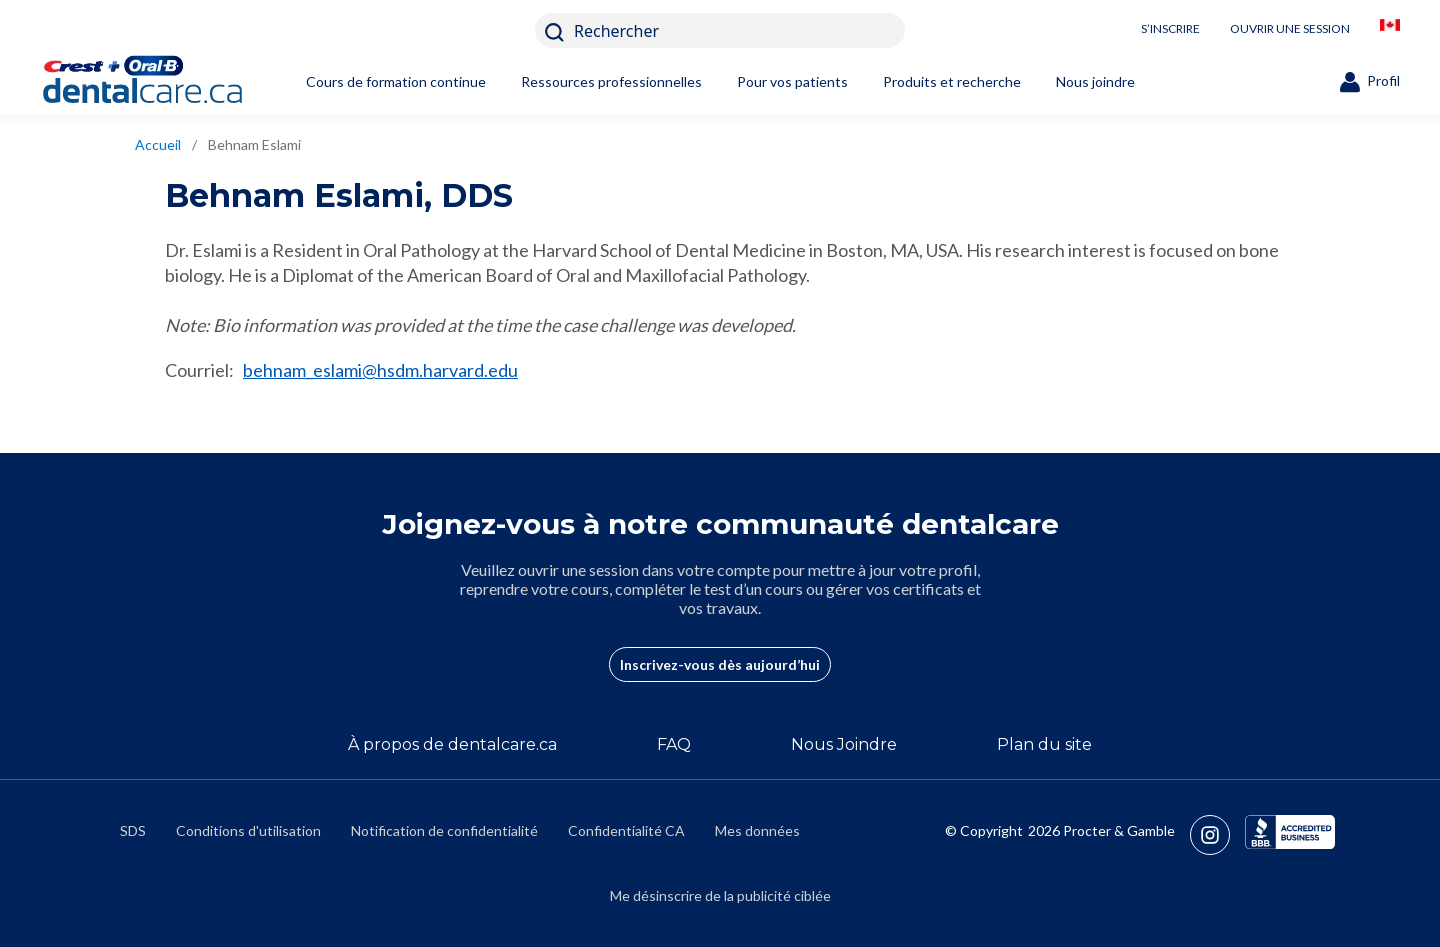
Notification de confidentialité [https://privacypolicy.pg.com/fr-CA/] (444, 830)
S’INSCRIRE (1170, 28)
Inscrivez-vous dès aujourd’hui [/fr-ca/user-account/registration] (720, 664)
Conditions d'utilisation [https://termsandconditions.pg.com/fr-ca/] (248, 830)
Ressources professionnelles (611, 81)
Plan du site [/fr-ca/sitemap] (1044, 744)
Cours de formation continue (396, 81)
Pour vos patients (792, 81)
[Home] (175, 82)
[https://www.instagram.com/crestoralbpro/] (1217, 835)
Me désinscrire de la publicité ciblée (720, 895)
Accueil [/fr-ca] (158, 144)
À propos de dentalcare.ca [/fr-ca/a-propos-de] (452, 744)
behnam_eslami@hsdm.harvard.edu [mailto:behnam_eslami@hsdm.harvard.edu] (380, 370)
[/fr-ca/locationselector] (1390, 30)
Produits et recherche (952, 81)
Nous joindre (1095, 81)
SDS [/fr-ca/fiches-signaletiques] (133, 830)
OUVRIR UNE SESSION (1290, 28)
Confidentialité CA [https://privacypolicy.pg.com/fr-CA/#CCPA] (626, 830)
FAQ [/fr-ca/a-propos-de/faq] (674, 744)
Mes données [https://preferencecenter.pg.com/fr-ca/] (757, 830)
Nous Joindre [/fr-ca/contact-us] (844, 744)
